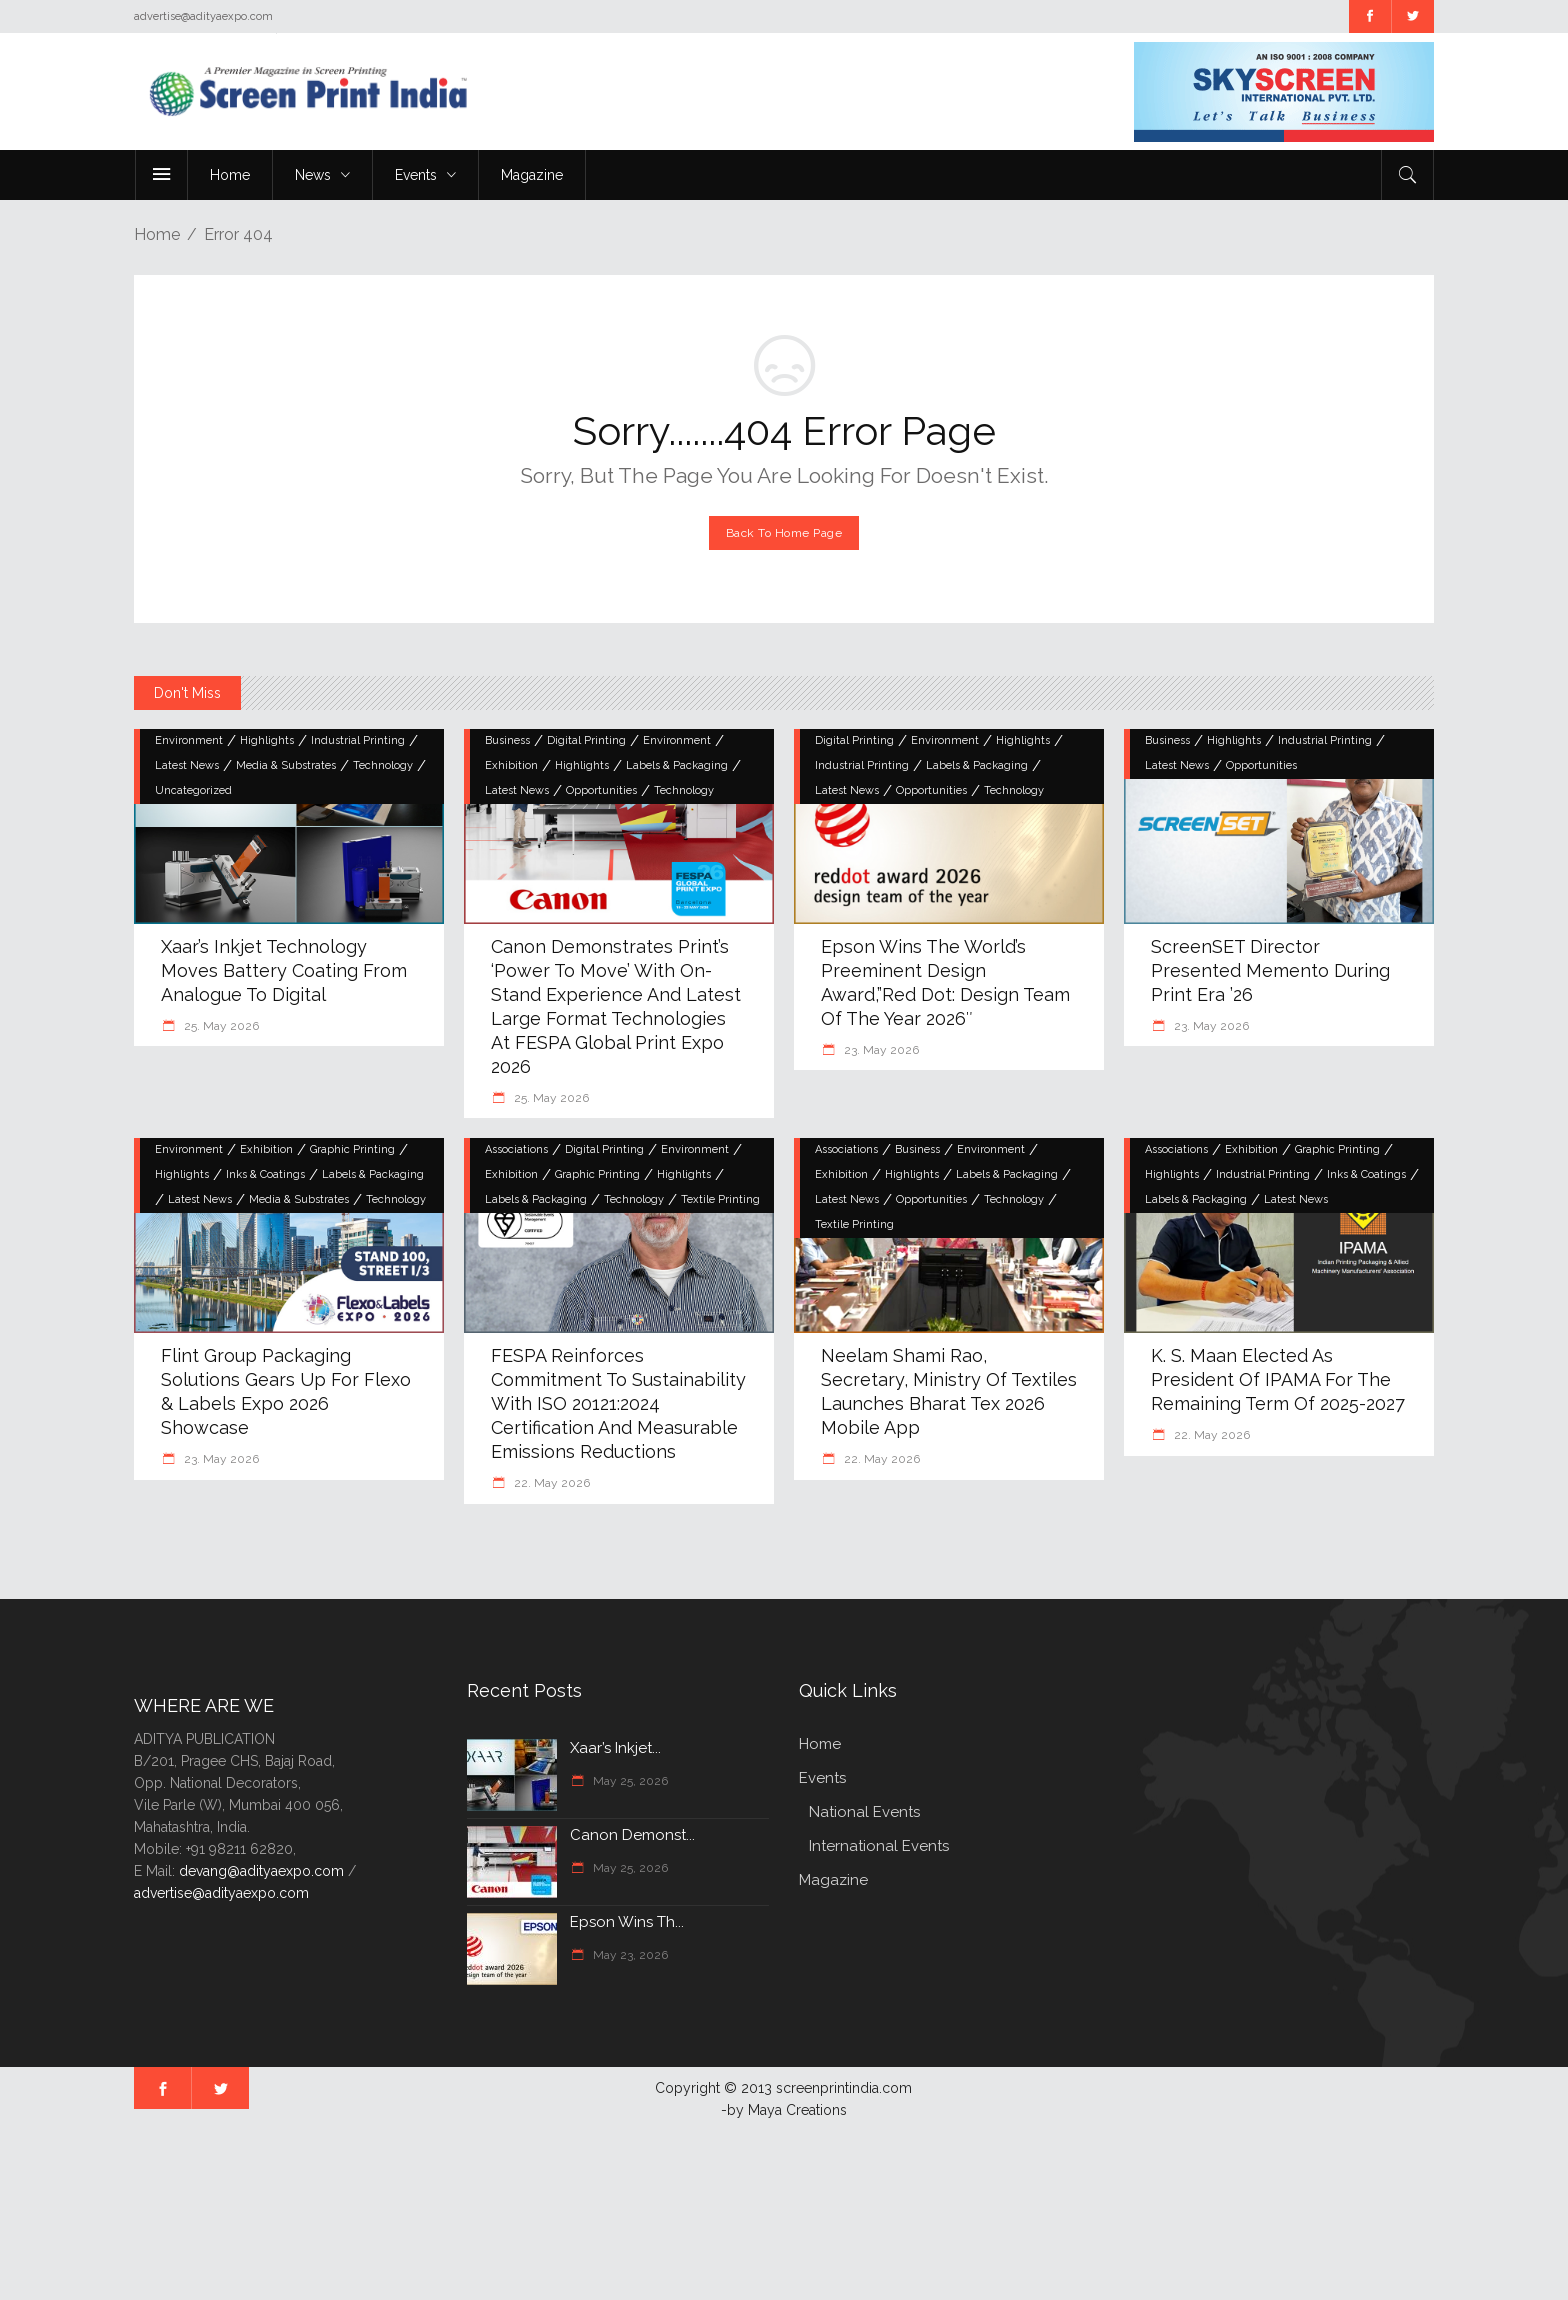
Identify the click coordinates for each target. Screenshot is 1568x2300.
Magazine (833, 1880)
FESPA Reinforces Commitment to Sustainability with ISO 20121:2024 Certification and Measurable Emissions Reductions (618, 1403)
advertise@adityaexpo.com (221, 1893)
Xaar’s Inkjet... (615, 1748)
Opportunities (601, 790)
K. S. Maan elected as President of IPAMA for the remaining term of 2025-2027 (1278, 1379)
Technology (383, 765)
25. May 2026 (220, 1026)
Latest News (187, 765)
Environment (189, 740)
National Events (864, 1812)
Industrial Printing (358, 740)
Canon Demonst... (632, 1835)
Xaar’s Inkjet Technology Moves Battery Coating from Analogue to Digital (284, 970)
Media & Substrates (286, 765)
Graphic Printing (352, 1149)
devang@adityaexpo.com (261, 1871)
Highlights (267, 740)
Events (822, 1778)
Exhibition (511, 765)
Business (507, 740)
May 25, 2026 (629, 1781)
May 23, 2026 (629, 1955)
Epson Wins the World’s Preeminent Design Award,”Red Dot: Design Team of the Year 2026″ (945, 982)
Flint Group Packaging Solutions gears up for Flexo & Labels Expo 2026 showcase (286, 1391)
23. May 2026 (880, 1050)
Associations (516, 1149)
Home (157, 234)
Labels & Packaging (677, 765)
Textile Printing (720, 1199)
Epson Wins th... (627, 1922)
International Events (879, 1846)
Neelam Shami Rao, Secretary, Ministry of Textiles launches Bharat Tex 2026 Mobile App (949, 1391)
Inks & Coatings (265, 1174)
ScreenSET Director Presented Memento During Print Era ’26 (1270, 970)
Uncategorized (193, 790)
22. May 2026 (550, 1483)
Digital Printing (586, 740)
